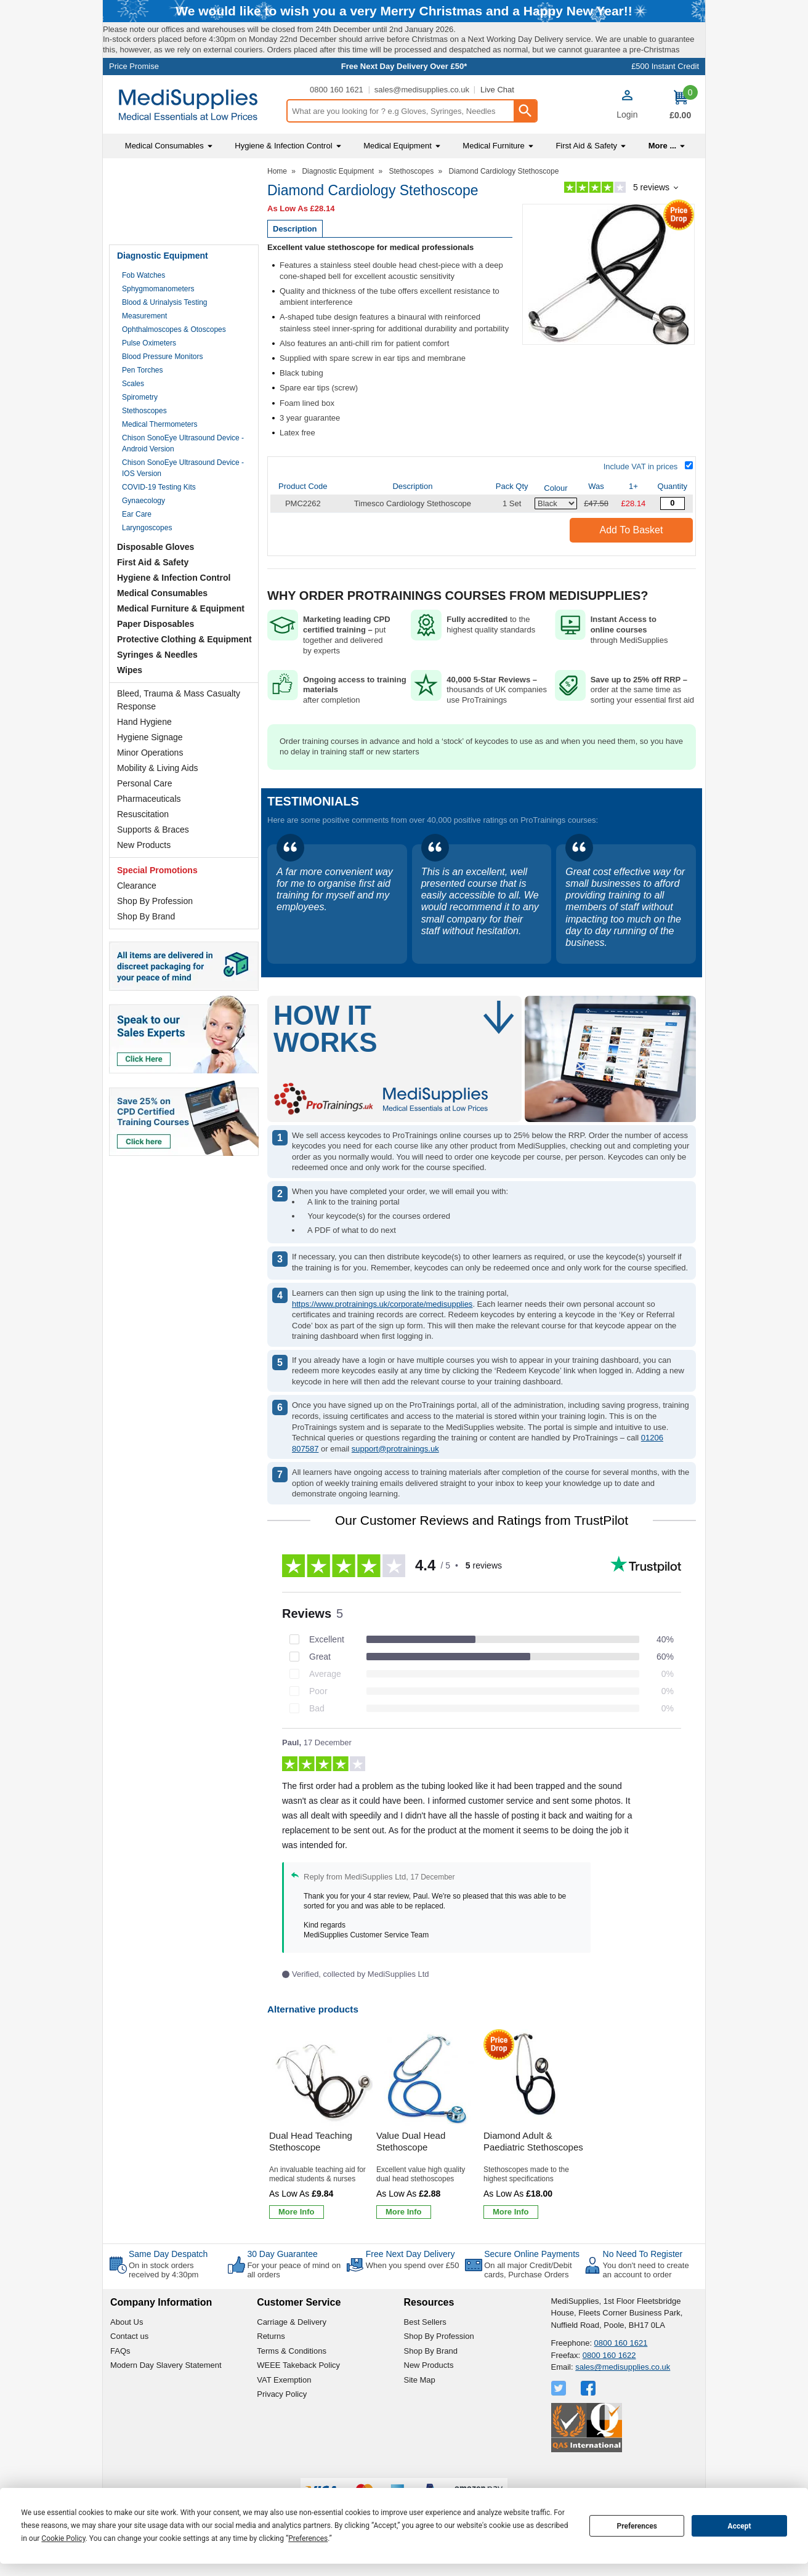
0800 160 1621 (336, 121)
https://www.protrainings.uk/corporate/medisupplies (382, 1335)
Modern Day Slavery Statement (166, 2397)
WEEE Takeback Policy (298, 2397)
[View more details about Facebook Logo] (589, 2419)
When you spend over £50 (412, 2296)
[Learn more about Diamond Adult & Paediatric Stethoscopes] (510, 2243)
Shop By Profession (155, 932)
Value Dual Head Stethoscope (410, 2173)
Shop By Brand (146, 948)
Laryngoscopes (147, 559)
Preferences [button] (308, 2538)
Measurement (144, 347)
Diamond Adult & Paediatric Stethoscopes (533, 2173)
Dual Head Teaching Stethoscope (310, 2173)
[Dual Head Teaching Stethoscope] (320, 2157)
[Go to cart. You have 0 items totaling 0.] (680, 136)
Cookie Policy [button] (63, 2538)
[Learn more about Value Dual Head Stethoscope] (403, 2243)
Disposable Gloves (155, 578)
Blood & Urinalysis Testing (165, 333)
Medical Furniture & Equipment (180, 640)
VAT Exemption (284, 2411)
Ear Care (137, 545)
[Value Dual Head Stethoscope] (428, 2157)
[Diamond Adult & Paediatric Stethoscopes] (535, 2157)
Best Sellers (425, 2353)
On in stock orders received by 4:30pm (163, 2301)
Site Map (419, 2411)
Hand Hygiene (144, 753)
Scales (133, 415)
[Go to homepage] (194, 136)
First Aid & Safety (152, 594)
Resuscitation (143, 845)
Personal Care (144, 815)
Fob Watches (143, 306)
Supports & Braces (153, 861)
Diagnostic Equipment (162, 287)
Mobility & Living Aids (157, 799)
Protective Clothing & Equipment (184, 671)
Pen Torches (142, 401)
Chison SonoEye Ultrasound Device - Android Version (183, 475)
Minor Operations (150, 784)
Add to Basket (631, 561)
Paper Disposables (155, 655)
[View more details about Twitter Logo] (559, 2419)
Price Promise (134, 97)
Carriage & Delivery (291, 2353)
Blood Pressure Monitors (162, 388)
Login (626, 146)
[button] (627, 137)
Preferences (636, 2526)
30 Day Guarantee (282, 2285)
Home (277, 202)
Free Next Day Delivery (410, 2285)
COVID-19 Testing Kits (159, 518)
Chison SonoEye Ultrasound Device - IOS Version (183, 499)
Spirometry (140, 428)
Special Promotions (157, 901)
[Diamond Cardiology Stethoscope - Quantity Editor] (672, 534)
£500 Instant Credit (665, 97)
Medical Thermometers (159, 455)
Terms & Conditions (291, 2382)
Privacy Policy (282, 2426)
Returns (271, 2368)
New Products (144, 876)
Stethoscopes (144, 442)
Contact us (129, 2368)
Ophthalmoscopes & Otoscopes (174, 361)
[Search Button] (525, 142)
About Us (126, 2353)
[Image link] (184, 1148)
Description (295, 260)
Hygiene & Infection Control (173, 609)
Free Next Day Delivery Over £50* (404, 97)
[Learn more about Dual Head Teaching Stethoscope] (296, 2243)
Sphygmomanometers (158, 320)
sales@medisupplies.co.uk (421, 121)
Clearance (136, 917)
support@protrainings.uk (395, 1480)
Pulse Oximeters (149, 374)
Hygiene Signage (150, 768)
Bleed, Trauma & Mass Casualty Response (178, 731)
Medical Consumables (162, 624)
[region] (321, 2110)
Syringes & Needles (157, 686)
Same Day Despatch (168, 2285)
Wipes (129, 701)
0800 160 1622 (609, 2386)
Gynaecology (143, 532)
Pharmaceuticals (149, 830)
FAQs (120, 2382)
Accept (739, 2526)
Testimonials (184, 234)
